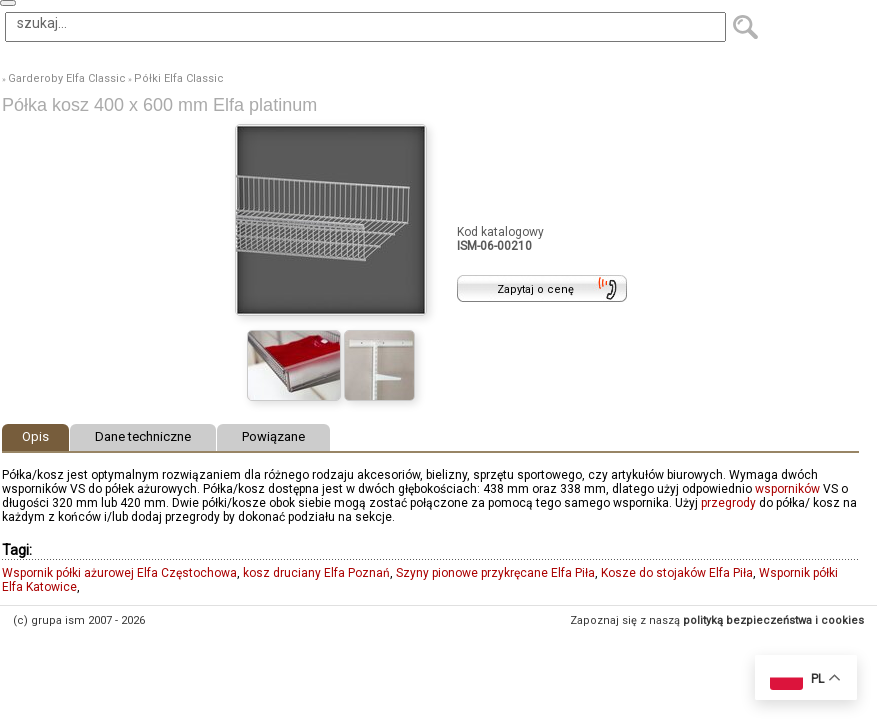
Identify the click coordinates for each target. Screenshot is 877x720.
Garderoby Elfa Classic (67, 78)
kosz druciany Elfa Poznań (316, 573)
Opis (35, 436)
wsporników (787, 489)
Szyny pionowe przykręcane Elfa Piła (495, 573)
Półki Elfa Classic (179, 78)
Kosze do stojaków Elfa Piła (677, 573)
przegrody (728, 503)
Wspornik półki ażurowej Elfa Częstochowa (119, 573)
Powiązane (273, 436)
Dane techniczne (143, 436)
